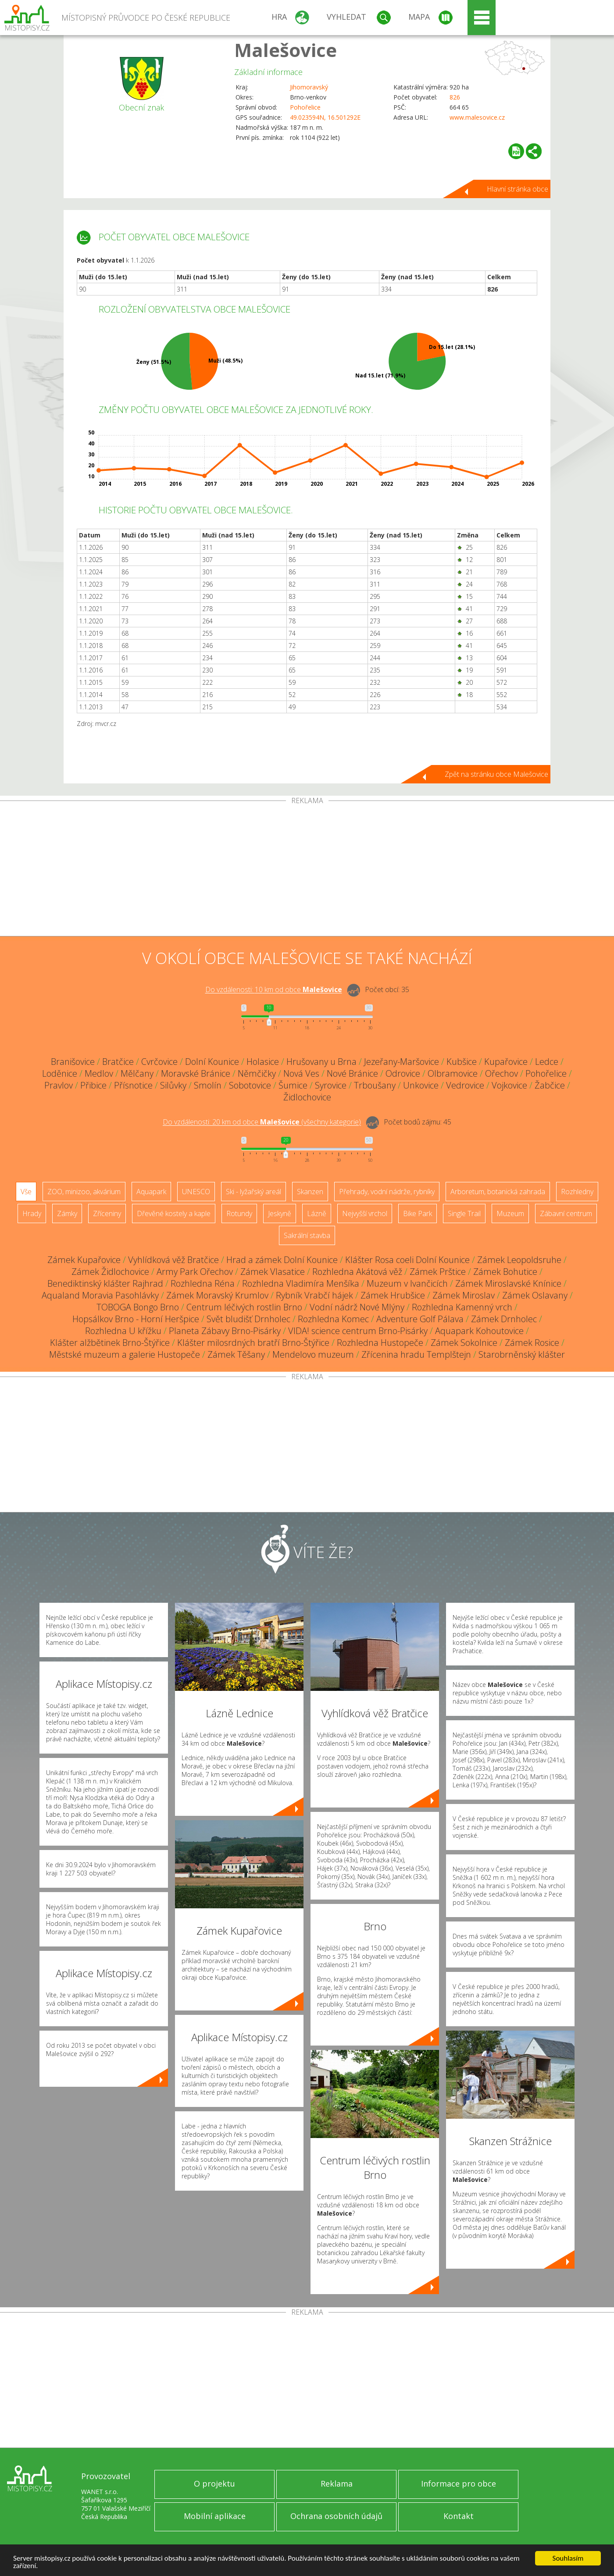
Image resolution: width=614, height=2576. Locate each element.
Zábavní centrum (566, 1213)
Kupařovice (506, 1061)
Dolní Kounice (212, 1061)
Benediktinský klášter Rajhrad (105, 1283)
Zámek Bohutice (505, 1271)
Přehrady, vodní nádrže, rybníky (387, 1191)
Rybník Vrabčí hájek (314, 1295)
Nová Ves (301, 1073)
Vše (26, 1191)
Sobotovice (250, 1085)
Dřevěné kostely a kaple (174, 1213)
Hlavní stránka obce (517, 189)
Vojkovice (509, 1085)
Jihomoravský (309, 87)
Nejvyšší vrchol (364, 1213)
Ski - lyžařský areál (253, 1191)
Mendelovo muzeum (313, 1354)
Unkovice (421, 1085)
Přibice (93, 1085)
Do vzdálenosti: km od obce (273, 990)
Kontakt (458, 2516)
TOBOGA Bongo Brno (137, 1307)
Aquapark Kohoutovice (479, 1331)
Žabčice (550, 1085)
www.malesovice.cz (477, 117)
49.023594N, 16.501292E (325, 117)
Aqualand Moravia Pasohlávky (100, 1295)
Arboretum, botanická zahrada (497, 1191)
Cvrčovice (159, 1061)
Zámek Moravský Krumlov (217, 1295)
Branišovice (73, 1061)
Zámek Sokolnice (464, 1342)
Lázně (316, 1213)
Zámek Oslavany (535, 1295)
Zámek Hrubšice (393, 1295)
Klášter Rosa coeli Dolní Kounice (407, 1260)
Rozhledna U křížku (123, 1331)
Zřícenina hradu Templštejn (416, 1354)
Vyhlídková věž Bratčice (173, 1260)
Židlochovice (307, 1097)
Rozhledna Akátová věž (357, 1271)
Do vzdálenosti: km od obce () (262, 1122)
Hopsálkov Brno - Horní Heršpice (135, 1319)
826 (455, 97)
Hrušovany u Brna (321, 1061)
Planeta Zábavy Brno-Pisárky (225, 1331)
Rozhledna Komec (333, 1319)
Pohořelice (305, 107)
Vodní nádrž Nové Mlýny (357, 1307)
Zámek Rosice (532, 1342)
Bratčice (118, 1061)
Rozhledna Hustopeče (380, 1342)
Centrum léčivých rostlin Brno (244, 1307)
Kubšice (461, 1061)
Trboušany (375, 1085)
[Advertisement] (307, 870)
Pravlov (58, 1085)
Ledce (546, 1061)
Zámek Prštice (438, 1271)
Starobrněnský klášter (521, 1354)
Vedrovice (465, 1085)
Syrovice (330, 1085)
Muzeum (510, 1213)
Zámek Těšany (236, 1354)
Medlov (99, 1073)
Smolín (207, 1085)
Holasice (262, 1061)
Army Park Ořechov (195, 1271)
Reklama (337, 2483)
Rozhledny (577, 1191)
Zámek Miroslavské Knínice (508, 1283)
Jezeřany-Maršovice (401, 1061)
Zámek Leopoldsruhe (519, 1260)
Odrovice (403, 1073)
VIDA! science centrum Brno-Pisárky (358, 1331)
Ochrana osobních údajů (336, 2516)
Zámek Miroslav (463, 1295)
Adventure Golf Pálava (420, 1319)
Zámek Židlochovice (110, 1271)
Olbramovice (453, 1073)
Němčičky (257, 1073)
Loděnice (59, 1073)
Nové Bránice (352, 1073)
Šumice (292, 1085)
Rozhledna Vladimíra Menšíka (300, 1283)
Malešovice (285, 49)
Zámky (67, 1213)
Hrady (31, 1213)
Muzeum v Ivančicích (407, 1283)
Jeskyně (279, 1213)
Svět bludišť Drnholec (248, 1319)
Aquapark (151, 1191)
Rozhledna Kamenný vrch (462, 1307)
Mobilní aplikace (215, 2516)
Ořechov (501, 1073)
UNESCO (196, 1191)
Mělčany (137, 1073)
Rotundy (239, 1213)
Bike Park (417, 1213)
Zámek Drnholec (504, 1319)
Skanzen (310, 1191)
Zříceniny (107, 1213)
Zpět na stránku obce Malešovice (496, 774)
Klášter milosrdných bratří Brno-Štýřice (253, 1342)
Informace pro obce (458, 2483)
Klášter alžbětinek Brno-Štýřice (110, 1342)
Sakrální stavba (307, 1235)
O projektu (214, 2483)
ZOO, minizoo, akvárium (84, 1191)
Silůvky (173, 1085)
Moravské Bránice (195, 1073)
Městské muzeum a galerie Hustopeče (124, 1354)
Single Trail (464, 1213)
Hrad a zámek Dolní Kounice (282, 1260)
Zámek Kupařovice (84, 1260)
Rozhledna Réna (203, 1283)
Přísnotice (133, 1085)
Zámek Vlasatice (272, 1271)
